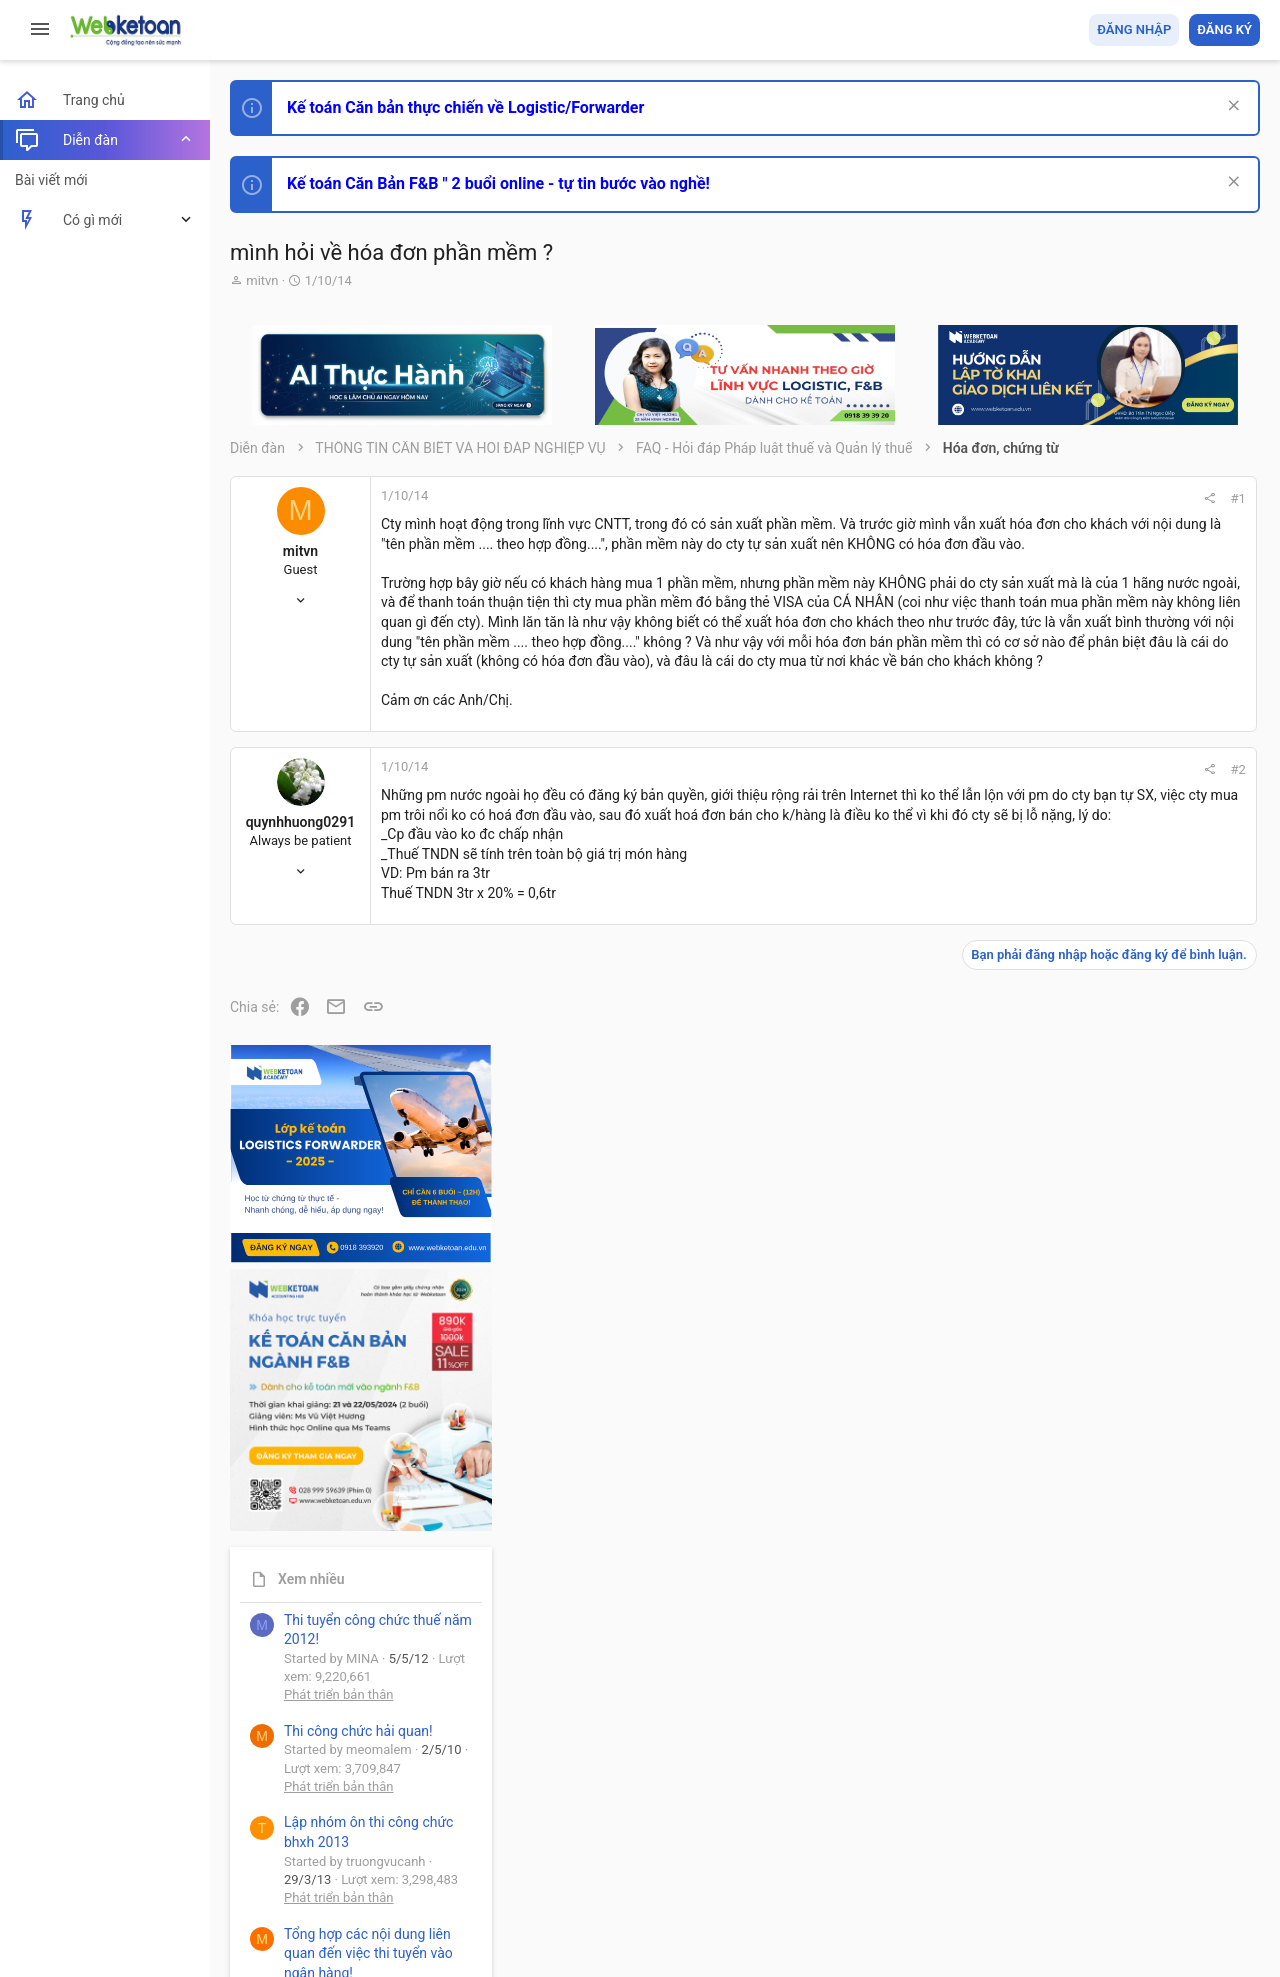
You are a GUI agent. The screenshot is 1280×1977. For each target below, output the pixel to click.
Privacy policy (1033, 1846)
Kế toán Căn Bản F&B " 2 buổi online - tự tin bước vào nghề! (498, 183)
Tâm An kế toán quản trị (1104, 1653)
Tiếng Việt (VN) (353, 1846)
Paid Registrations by (393, 1914)
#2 (971, 828)
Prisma (256, 1846)
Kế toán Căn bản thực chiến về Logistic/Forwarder (465, 107)
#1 (971, 498)
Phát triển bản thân (1118, 1103)
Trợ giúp (1109, 1846)
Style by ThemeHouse (298, 1932)
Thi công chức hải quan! (1138, 1139)
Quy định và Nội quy (925, 1846)
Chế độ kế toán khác (1122, 1436)
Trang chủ (1173, 1846)
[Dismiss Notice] (1231, 107)
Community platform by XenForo (405, 1896)
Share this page (1135, 1765)
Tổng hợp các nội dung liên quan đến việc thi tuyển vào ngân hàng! (1148, 1361)
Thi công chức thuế (1119, 1547)
